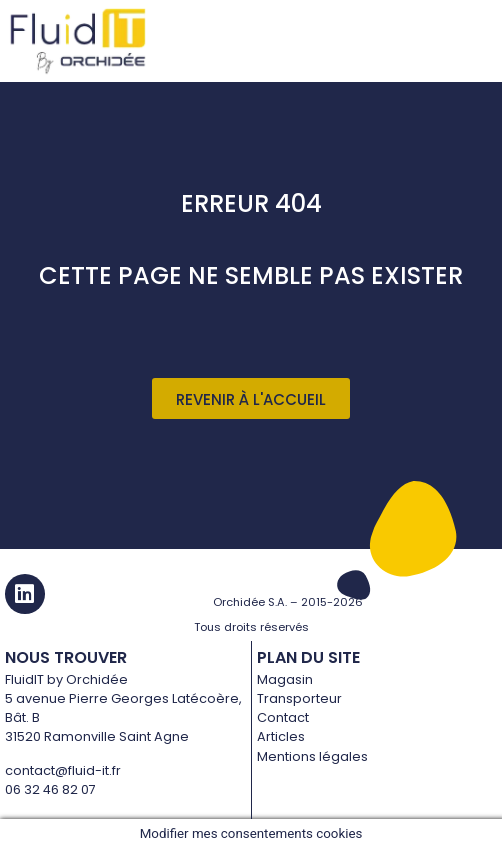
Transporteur (299, 698)
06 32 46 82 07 (50, 789)
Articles (281, 736)
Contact (283, 717)
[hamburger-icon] (474, 41)
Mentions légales (312, 756)
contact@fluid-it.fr (63, 770)
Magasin (285, 679)
